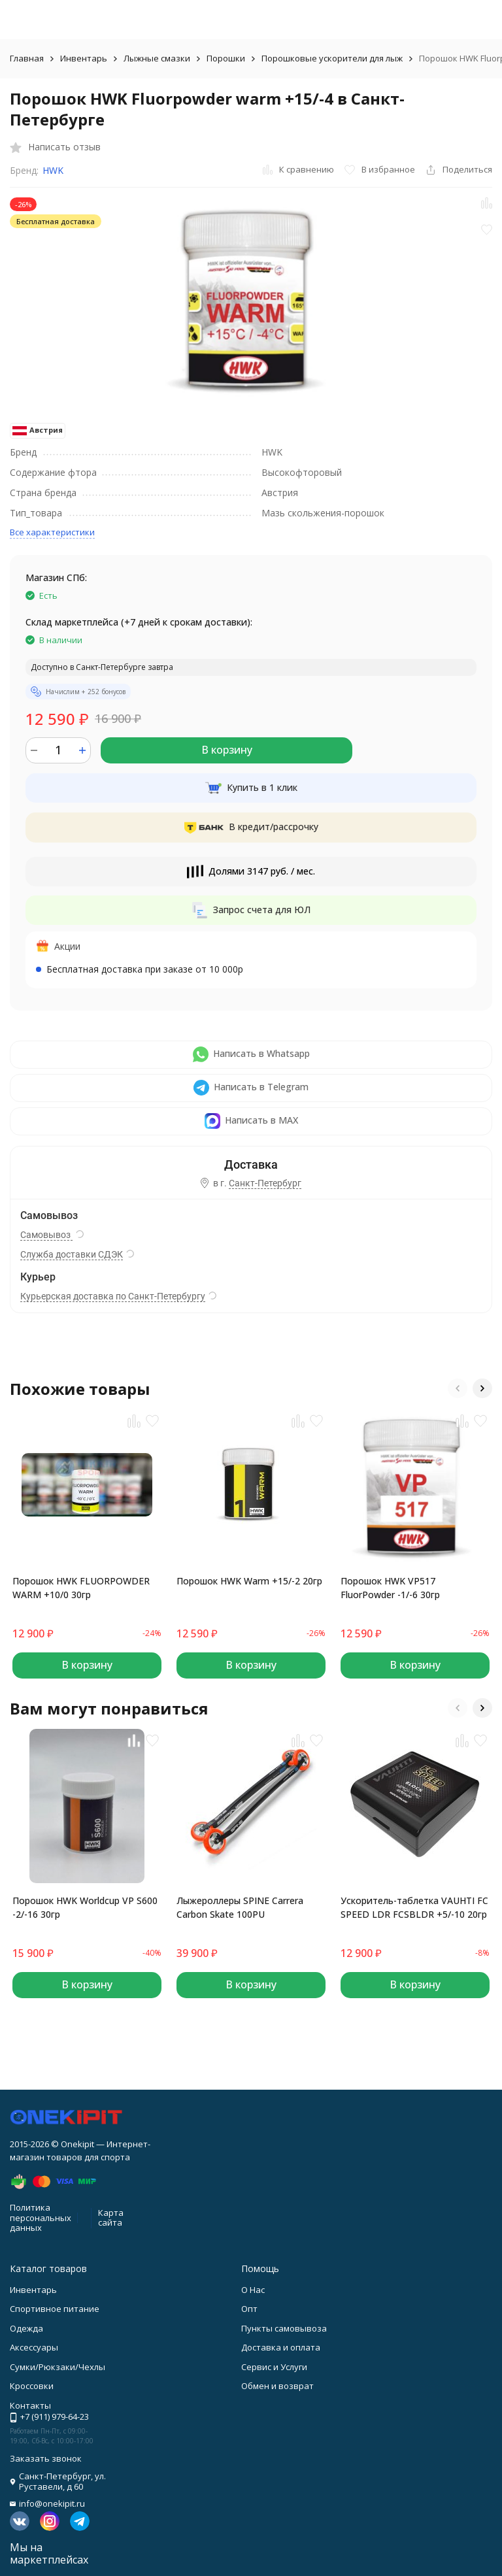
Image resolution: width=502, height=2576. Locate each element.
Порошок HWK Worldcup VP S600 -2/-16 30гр (85, 1907)
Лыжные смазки (157, 58)
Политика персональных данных (40, 2217)
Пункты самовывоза (284, 2328)
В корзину (226, 750)
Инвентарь (83, 58)
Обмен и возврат (277, 2386)
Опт (249, 2309)
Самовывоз (46, 1234)
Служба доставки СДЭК (71, 1254)
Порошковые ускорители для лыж (332, 58)
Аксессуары (34, 2347)
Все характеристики (52, 532)
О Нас (253, 2290)
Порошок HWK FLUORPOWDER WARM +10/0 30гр (81, 1588)
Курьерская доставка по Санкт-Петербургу (112, 1296)
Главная (27, 58)
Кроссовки (32, 2386)
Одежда (26, 2328)
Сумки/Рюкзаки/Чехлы (57, 2367)
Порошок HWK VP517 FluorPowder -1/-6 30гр (390, 1588)
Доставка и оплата (280, 2347)
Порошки (226, 58)
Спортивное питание (54, 2309)
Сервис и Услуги (274, 2367)
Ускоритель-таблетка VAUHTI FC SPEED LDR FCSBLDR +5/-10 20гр (414, 1907)
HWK (52, 170)
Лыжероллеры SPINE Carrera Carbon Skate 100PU (239, 1907)
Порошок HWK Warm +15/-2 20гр (249, 1581)
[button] (457, 1388)
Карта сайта (111, 2218)
